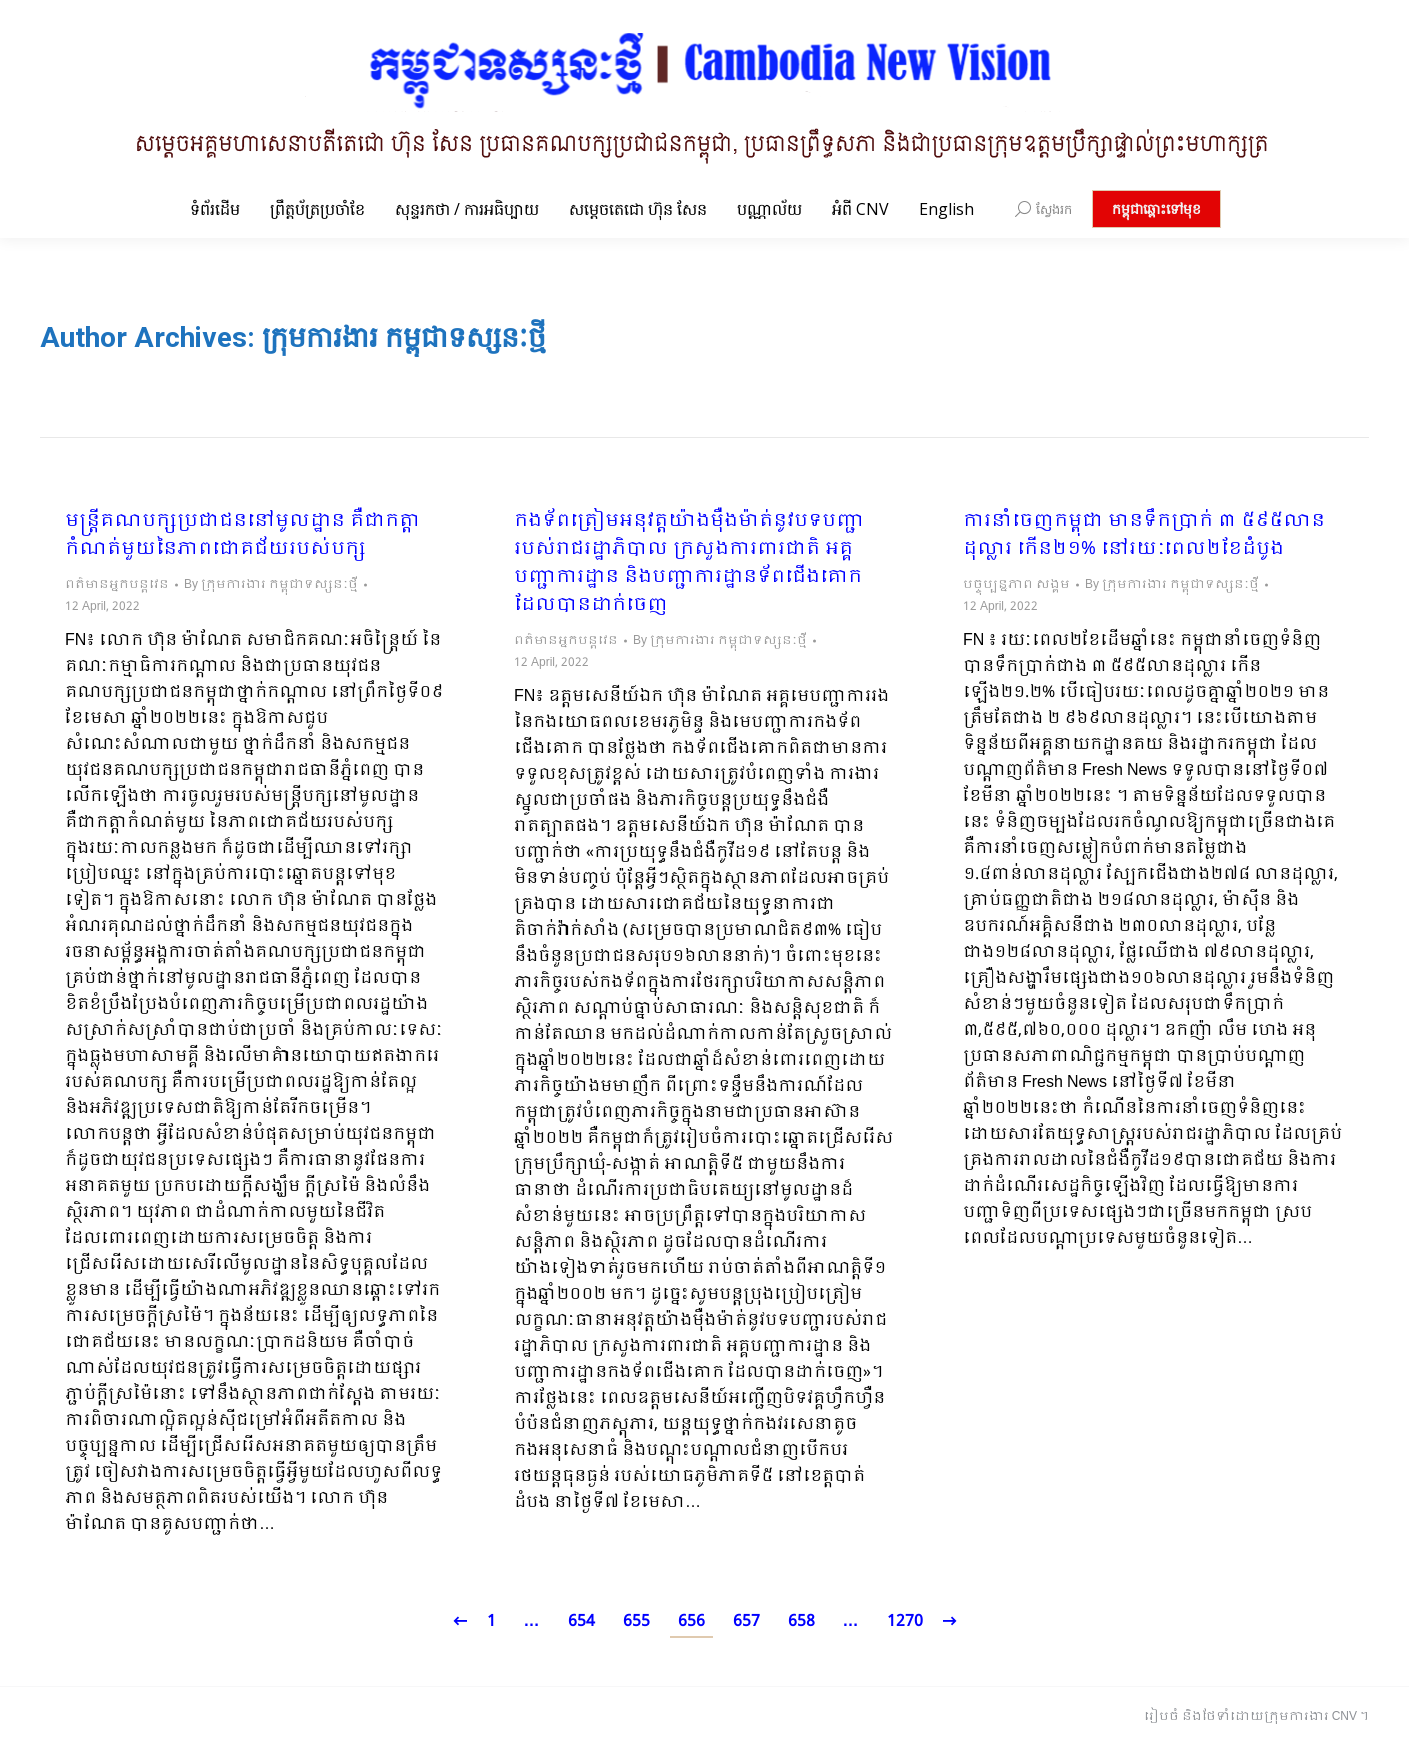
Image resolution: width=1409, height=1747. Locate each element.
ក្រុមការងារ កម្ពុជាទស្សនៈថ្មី (404, 337)
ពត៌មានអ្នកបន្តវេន (117, 585)
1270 (905, 1621)
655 (636, 1621)
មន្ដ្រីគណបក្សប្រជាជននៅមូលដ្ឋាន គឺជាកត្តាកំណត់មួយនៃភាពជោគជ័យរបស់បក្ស (242, 536)
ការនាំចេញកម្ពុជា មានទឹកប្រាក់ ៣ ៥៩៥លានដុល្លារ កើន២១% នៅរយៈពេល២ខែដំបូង (1144, 536)
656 (691, 1621)
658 (801, 1621)
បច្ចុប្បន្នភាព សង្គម (1016, 585)
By (271, 585)
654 (581, 1621)
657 (746, 1621)
